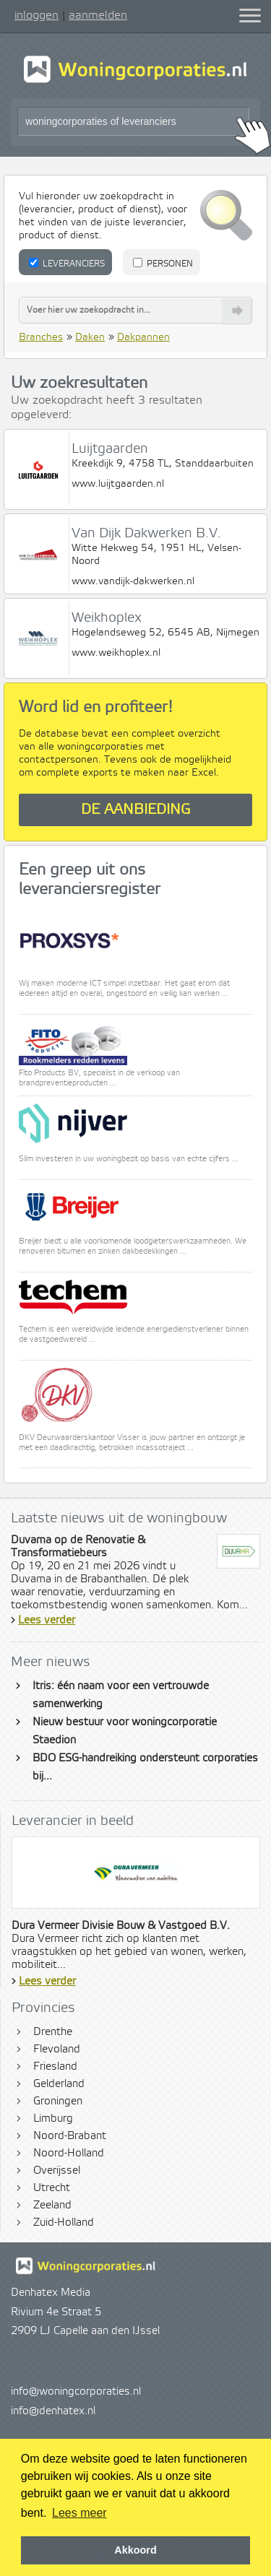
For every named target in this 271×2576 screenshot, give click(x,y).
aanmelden (98, 15)
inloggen (36, 15)
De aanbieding (136, 810)
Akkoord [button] (135, 2550)
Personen (163, 263)
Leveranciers (67, 263)
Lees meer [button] (79, 2513)
